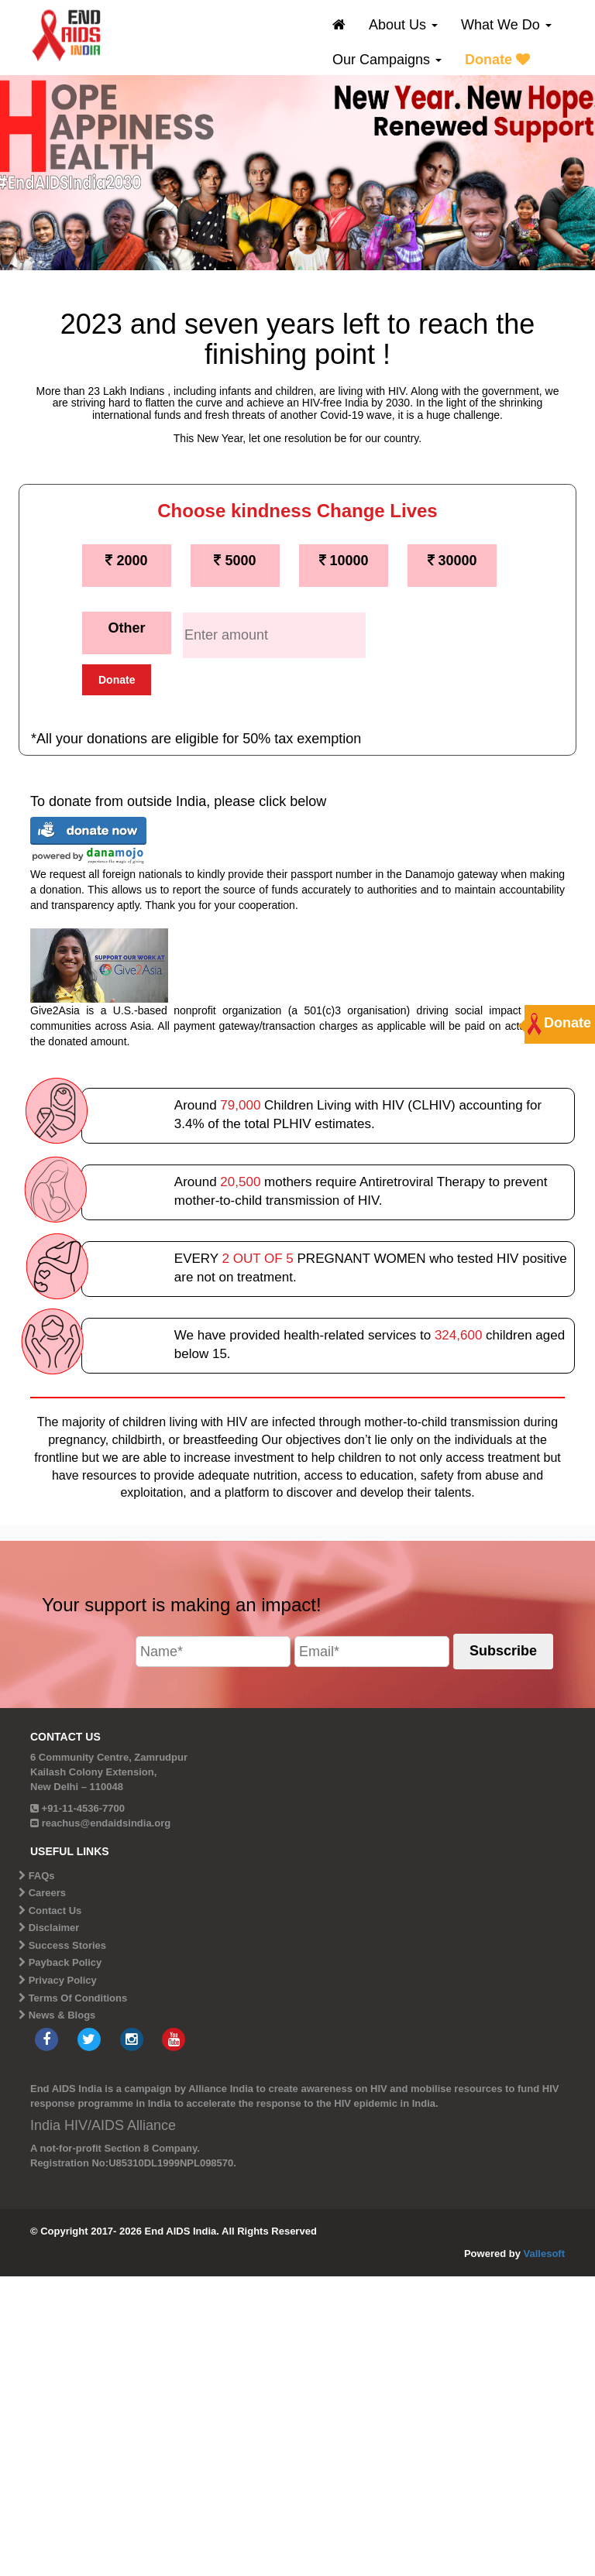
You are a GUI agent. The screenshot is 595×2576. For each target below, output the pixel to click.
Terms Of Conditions (78, 1998)
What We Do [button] (506, 25)
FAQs (42, 1875)
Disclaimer (54, 1927)
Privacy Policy (63, 1980)
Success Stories (67, 1945)
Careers (47, 1893)
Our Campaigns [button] (387, 59)
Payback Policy (65, 1962)
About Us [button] (403, 25)
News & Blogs (62, 2015)
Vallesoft (544, 2253)
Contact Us (55, 1910)
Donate (497, 59)
